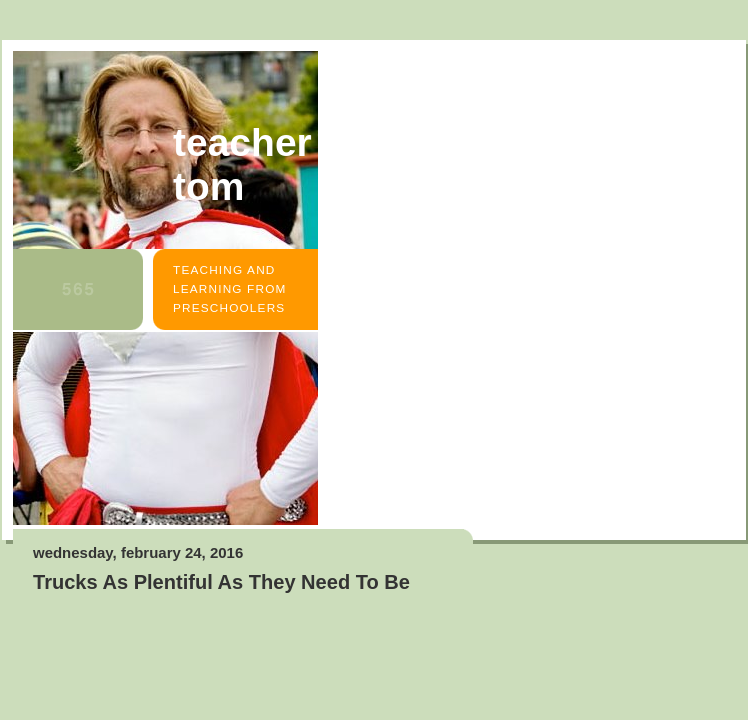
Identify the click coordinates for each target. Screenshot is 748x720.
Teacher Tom (242, 164)
